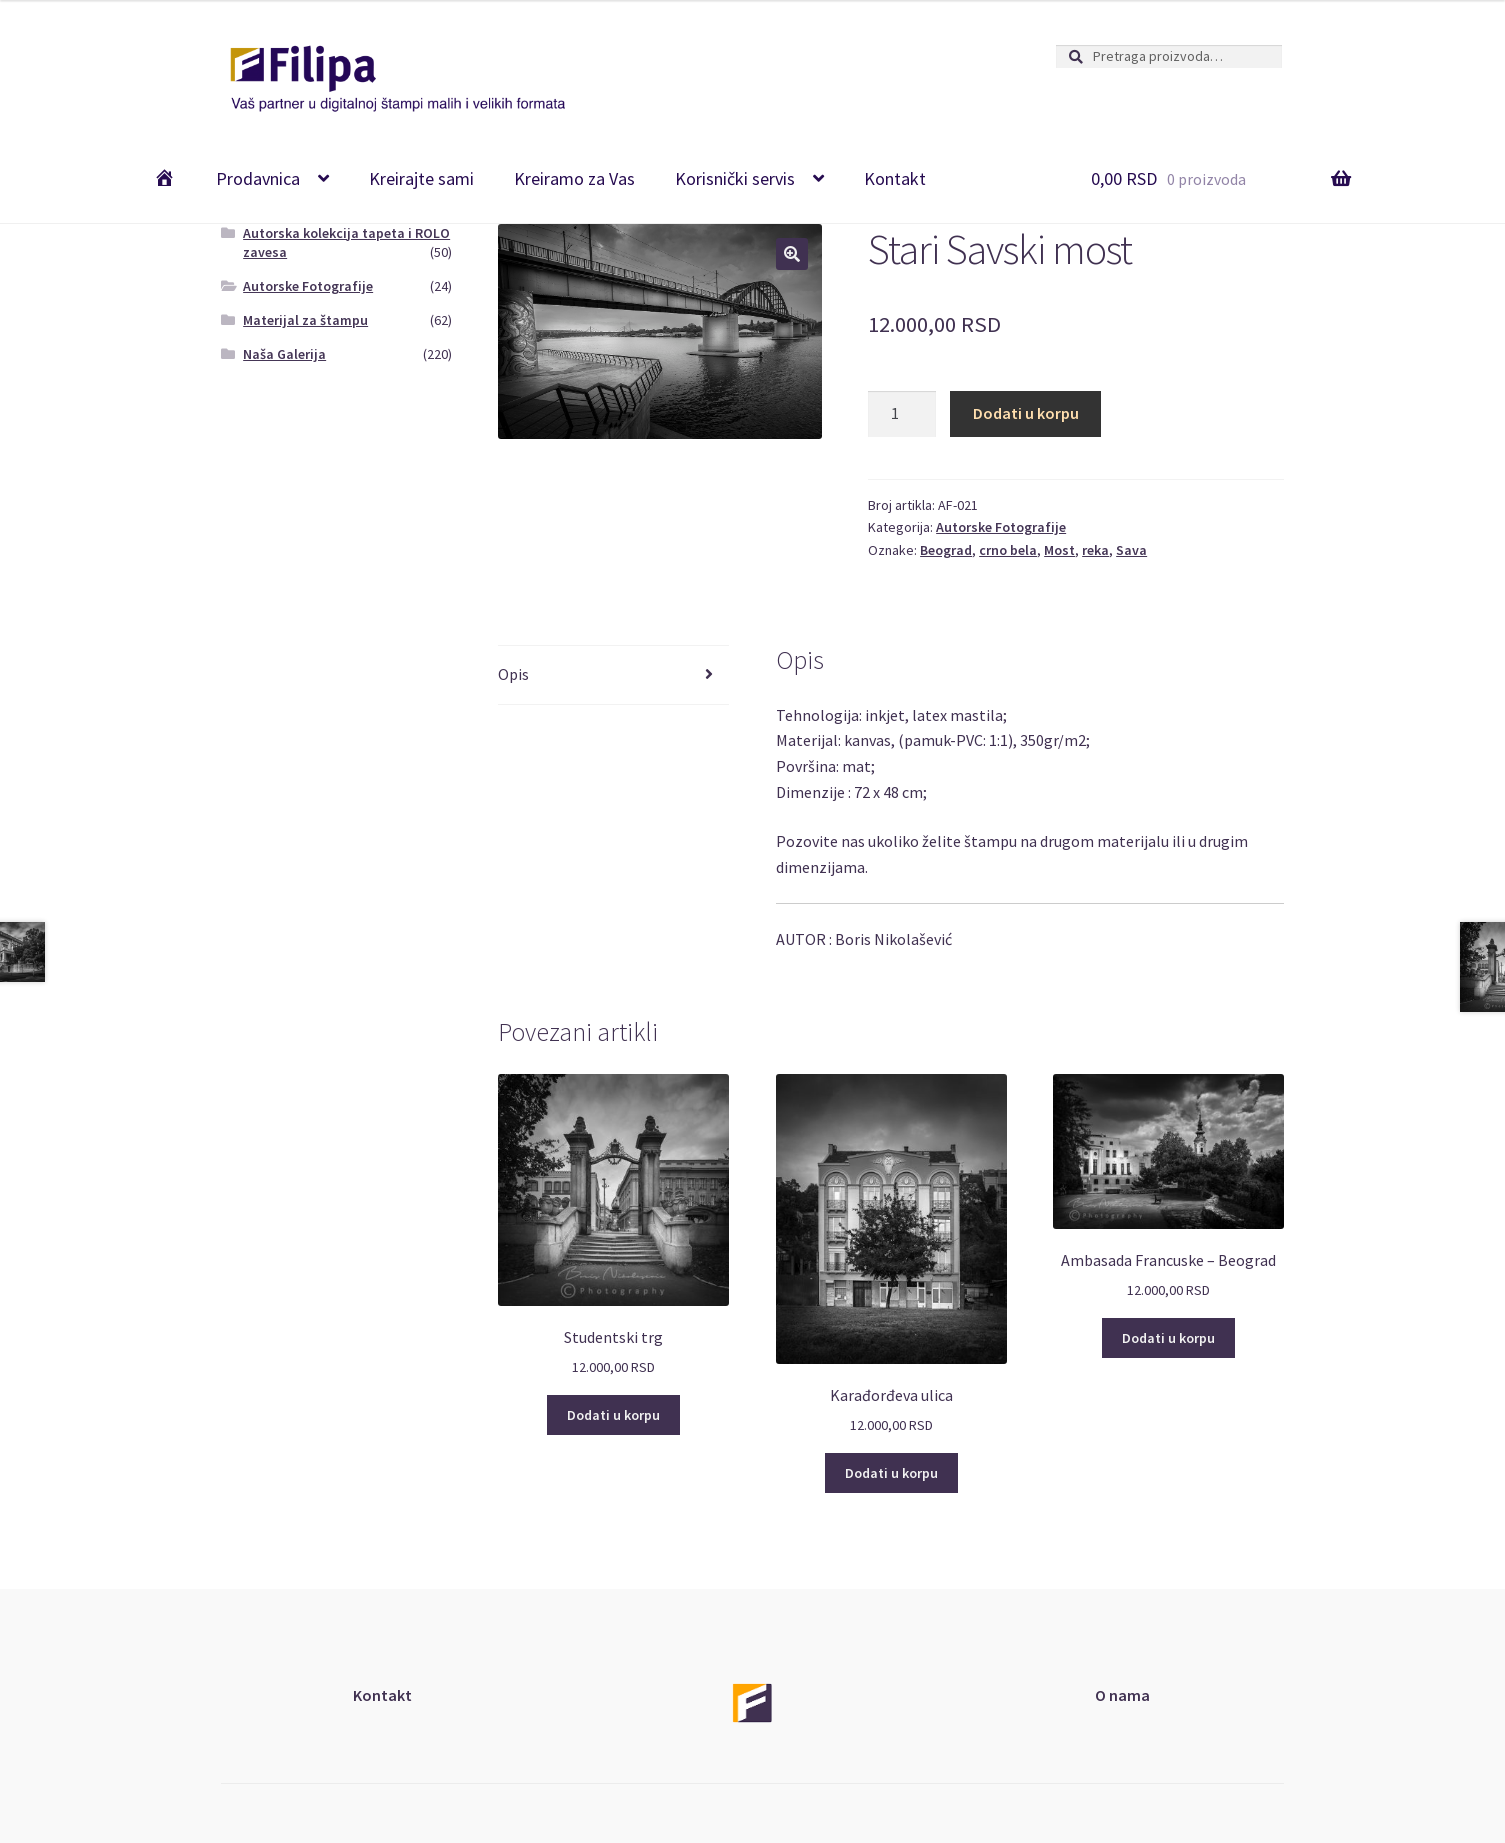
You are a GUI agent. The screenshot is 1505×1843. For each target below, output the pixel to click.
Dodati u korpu (1026, 413)
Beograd (946, 550)
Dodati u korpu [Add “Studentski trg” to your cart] (613, 1415)
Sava (1131, 550)
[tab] (613, 675)
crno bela (1008, 550)
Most (1059, 550)
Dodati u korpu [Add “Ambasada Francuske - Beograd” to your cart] (1168, 1338)
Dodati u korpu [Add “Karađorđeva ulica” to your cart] (891, 1473)
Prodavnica (258, 178)
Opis (513, 674)
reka (1095, 550)
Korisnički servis (735, 178)
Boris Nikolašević (893, 939)
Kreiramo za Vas (574, 178)
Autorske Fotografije (1001, 527)
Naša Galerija (284, 354)
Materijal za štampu (305, 320)
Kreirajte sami (421, 178)
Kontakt (895, 178)
